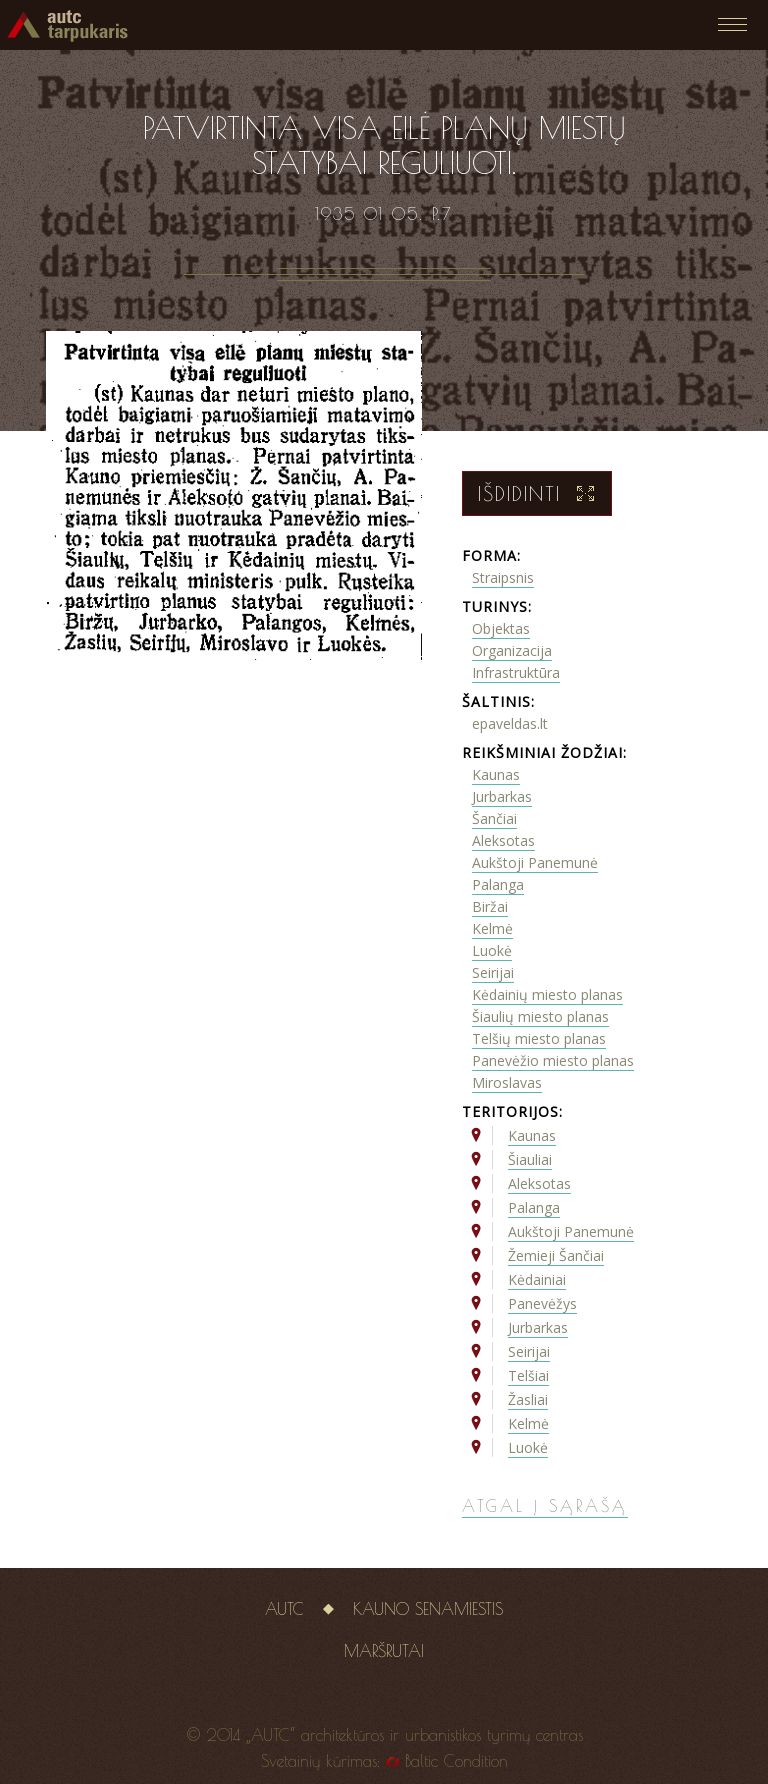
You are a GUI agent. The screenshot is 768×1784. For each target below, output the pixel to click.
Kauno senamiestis (428, 1609)
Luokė (492, 950)
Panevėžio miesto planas (553, 1060)
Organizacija (512, 650)
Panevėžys (542, 1303)
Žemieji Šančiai (556, 1255)
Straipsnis (503, 577)
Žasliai (528, 1399)
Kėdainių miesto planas (547, 994)
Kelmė (492, 928)
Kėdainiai (537, 1279)
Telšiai (528, 1375)
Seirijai (493, 972)
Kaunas (496, 774)
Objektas (501, 628)
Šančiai (494, 818)
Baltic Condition (456, 1761)
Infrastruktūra (516, 672)
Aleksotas (503, 840)
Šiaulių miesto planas (540, 1016)
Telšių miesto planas (539, 1038)
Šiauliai (530, 1159)
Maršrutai (384, 1651)
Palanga (498, 884)
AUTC (284, 1609)
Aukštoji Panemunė (535, 862)
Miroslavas (507, 1082)
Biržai (490, 906)
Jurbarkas (502, 796)
